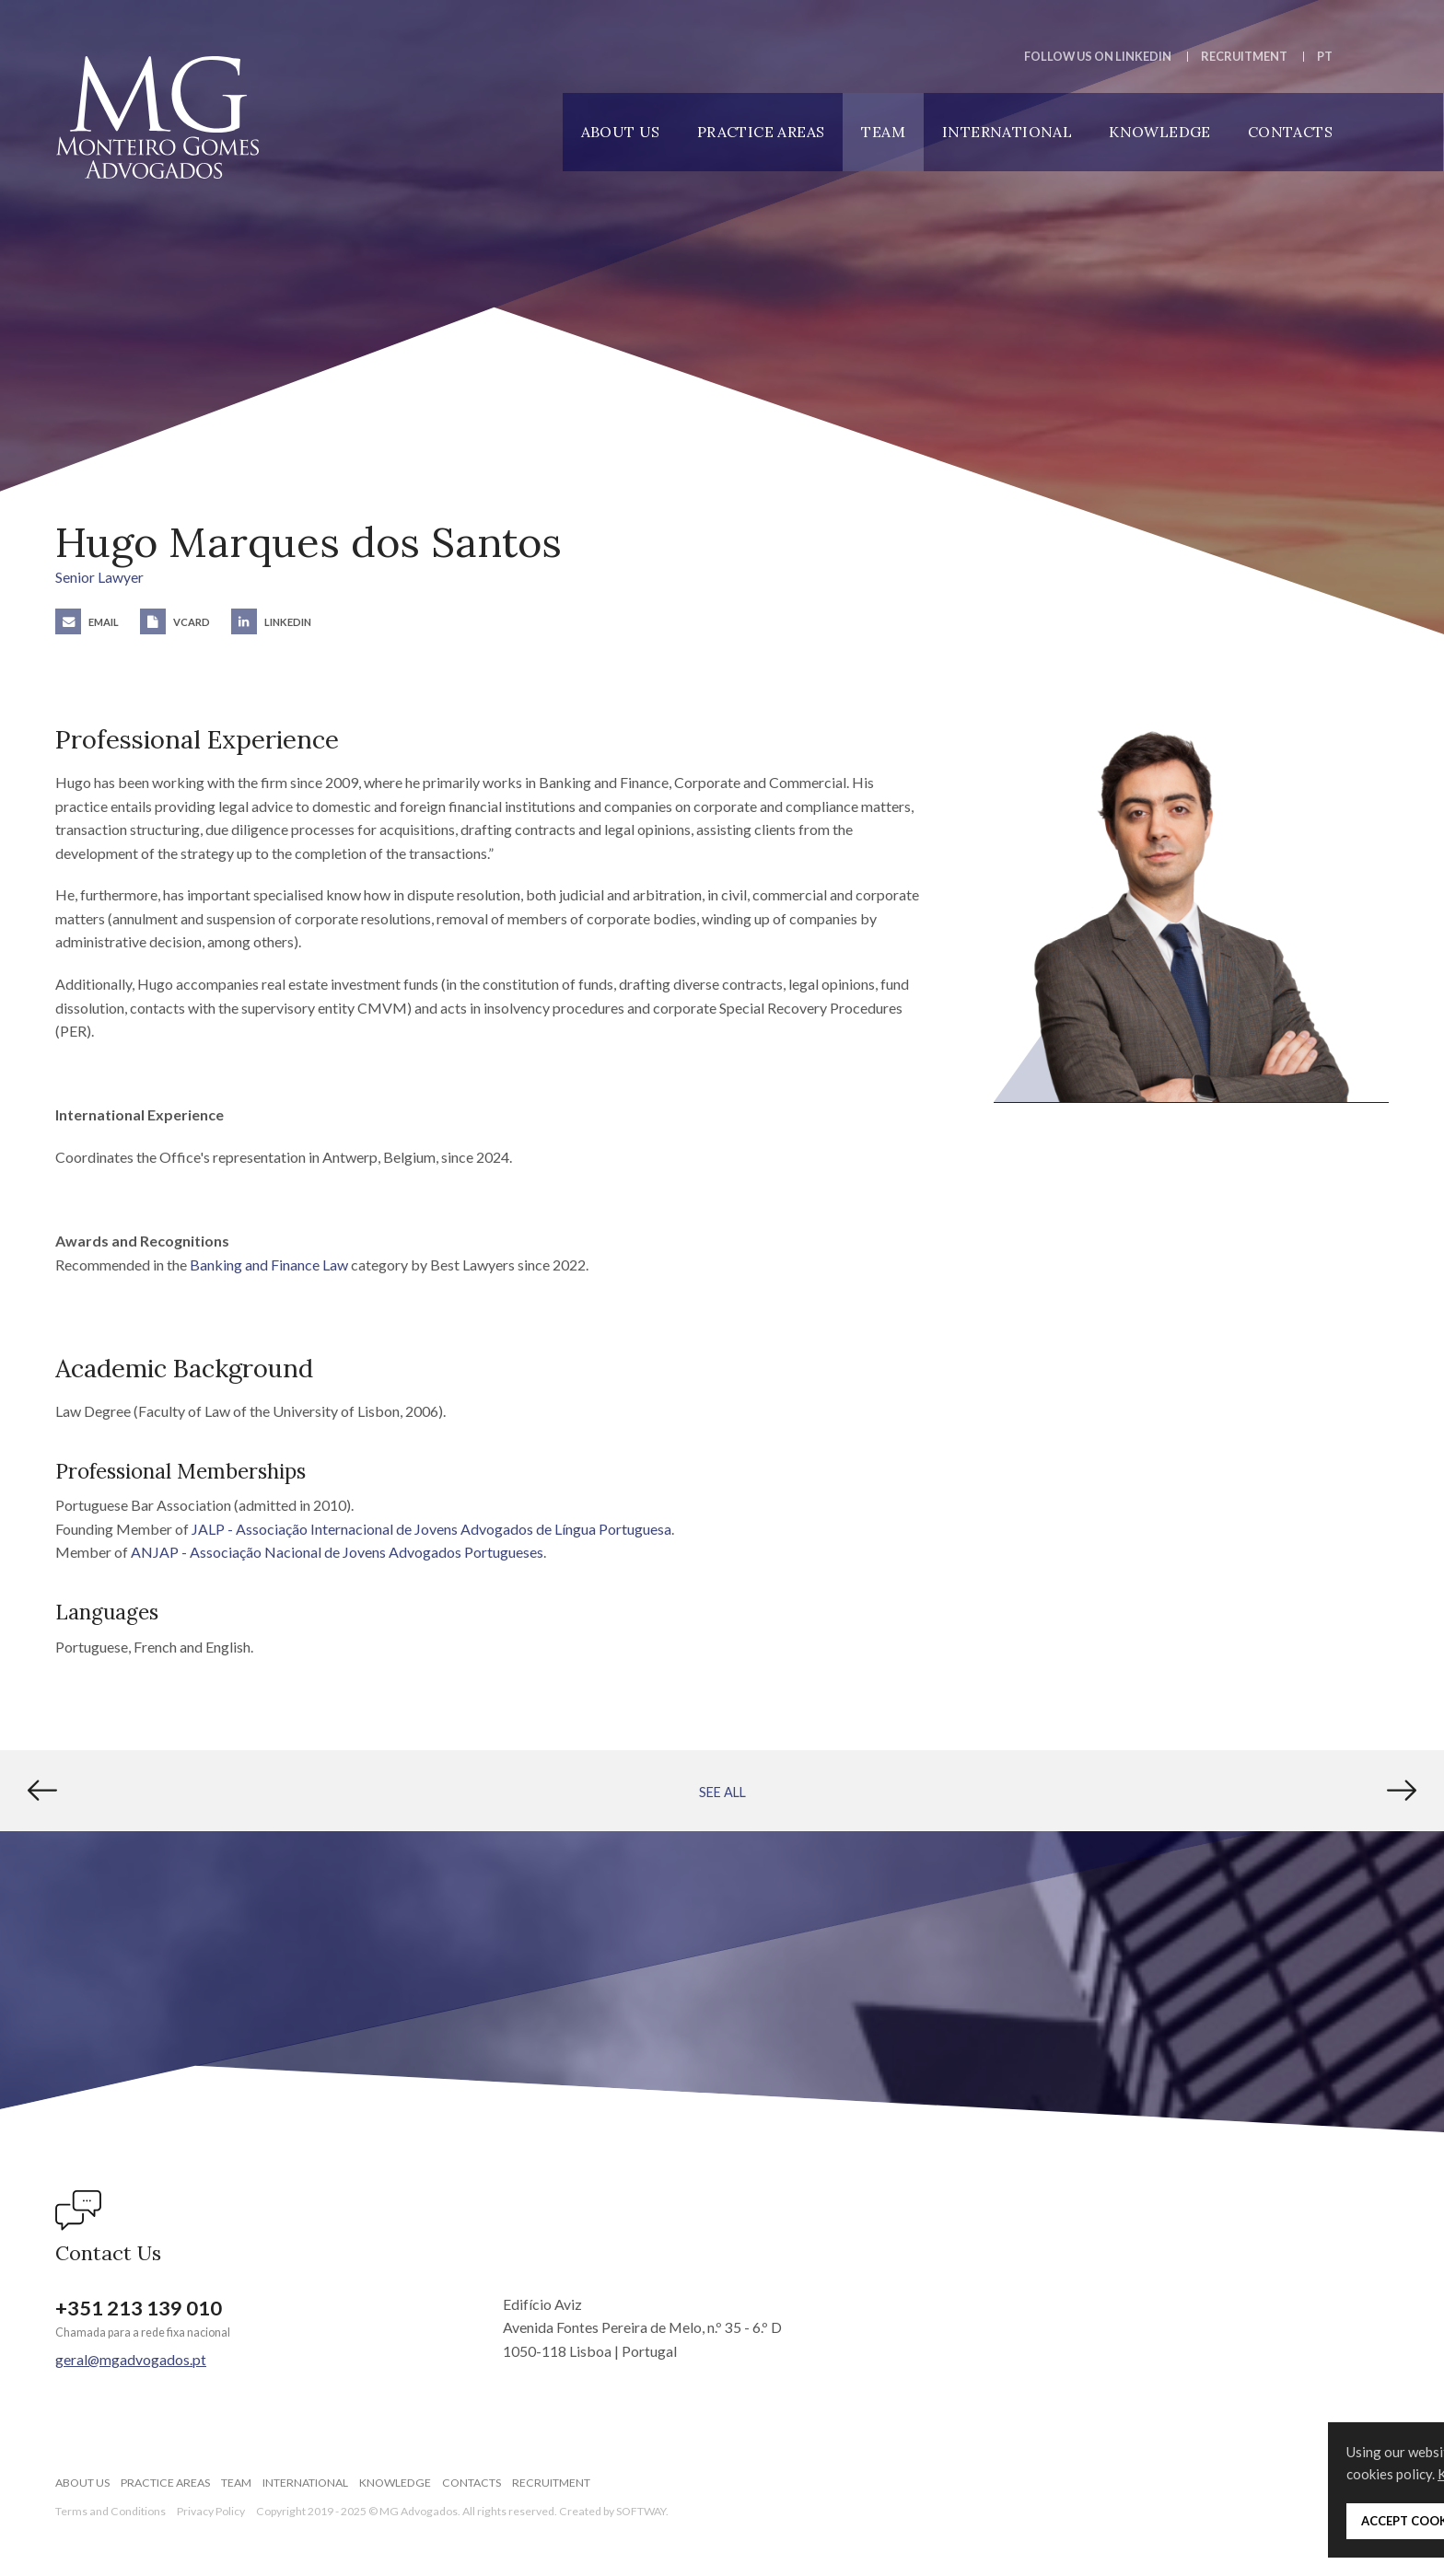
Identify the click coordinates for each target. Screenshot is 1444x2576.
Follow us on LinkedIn (1097, 56)
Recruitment (1244, 56)
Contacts (1290, 131)
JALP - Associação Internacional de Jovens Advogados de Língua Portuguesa (431, 1528)
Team (883, 131)
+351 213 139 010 (138, 2308)
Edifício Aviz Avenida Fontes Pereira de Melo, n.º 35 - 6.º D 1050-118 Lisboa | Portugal (642, 2327)
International (1007, 131)
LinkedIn (271, 622)
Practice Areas (761, 131)
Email (87, 622)
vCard (175, 622)
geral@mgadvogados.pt (130, 2359)
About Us (620, 131)
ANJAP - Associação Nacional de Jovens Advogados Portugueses (337, 1552)
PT (1325, 56)
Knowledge (1160, 131)
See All (722, 1792)
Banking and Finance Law (269, 1264)
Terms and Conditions (110, 2511)
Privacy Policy (211, 2511)
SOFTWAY (641, 2511)
